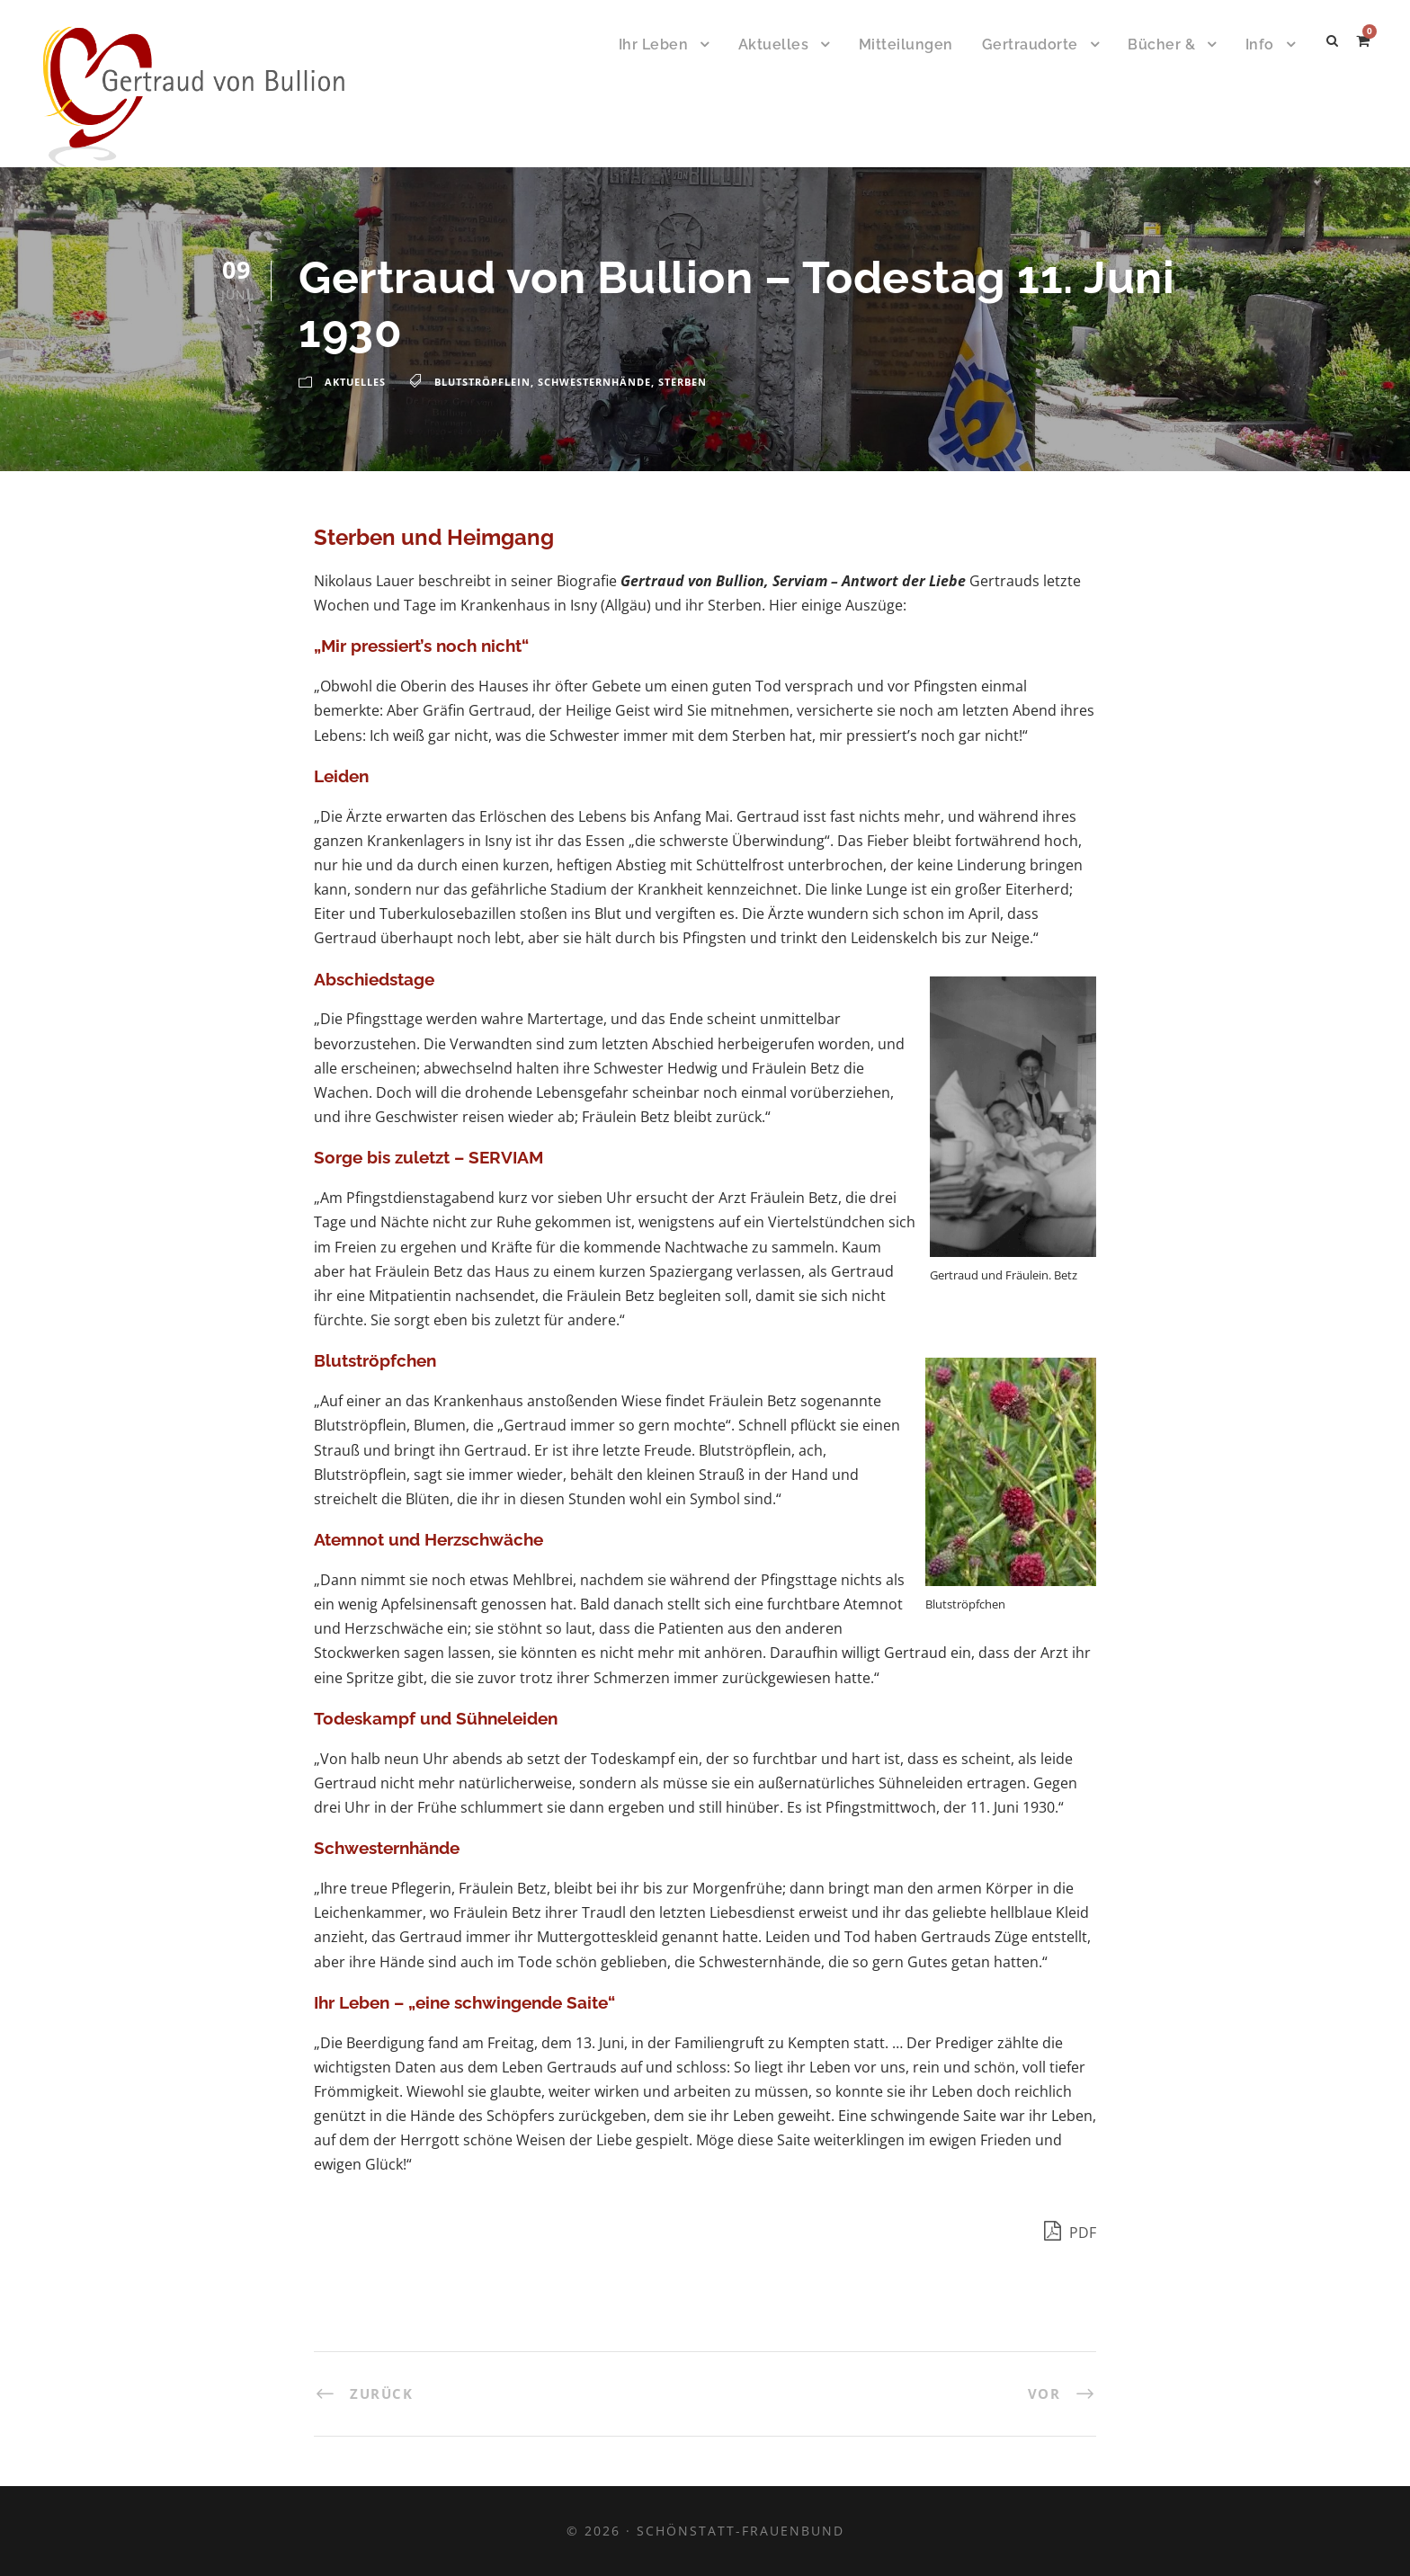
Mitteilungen (906, 44)
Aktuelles (773, 44)
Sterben (682, 381)
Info (1259, 44)
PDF (1070, 2230)
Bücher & (1161, 44)
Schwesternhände (594, 381)
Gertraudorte (1030, 44)
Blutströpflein (482, 381)
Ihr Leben (654, 44)
